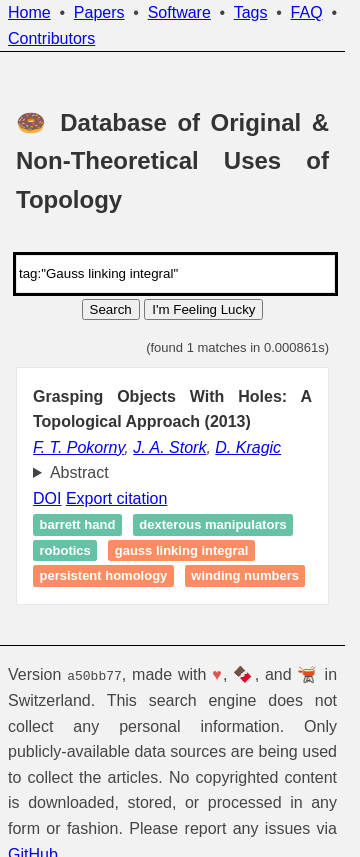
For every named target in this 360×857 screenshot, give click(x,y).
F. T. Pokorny (78, 447)
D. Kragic (248, 447)
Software (179, 12)
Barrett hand (78, 525)
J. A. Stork (169, 447)
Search (111, 309)
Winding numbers (245, 576)
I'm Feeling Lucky (203, 309)
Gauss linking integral (182, 550)
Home (29, 12)
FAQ (307, 12)
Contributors (51, 38)
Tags (251, 12)
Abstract (79, 472)
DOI (47, 498)
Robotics (65, 550)
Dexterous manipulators (212, 525)
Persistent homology (104, 576)
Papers (99, 12)
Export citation (116, 498)
